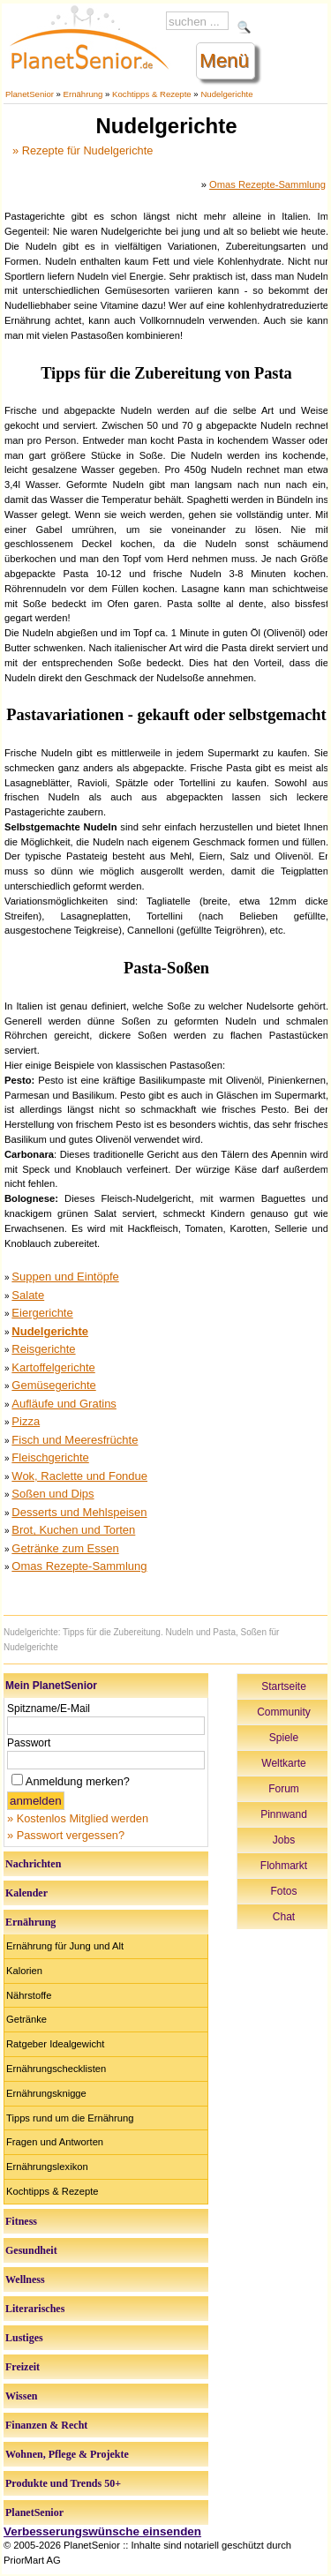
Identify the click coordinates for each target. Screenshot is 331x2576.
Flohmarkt (283, 1865)
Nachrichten (33, 1864)
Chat (284, 1917)
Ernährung (83, 94)
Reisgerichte (43, 1349)
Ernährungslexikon (47, 2166)
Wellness (25, 2279)
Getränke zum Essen (64, 1548)
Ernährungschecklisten (56, 2068)
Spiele (283, 1737)
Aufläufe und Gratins (64, 1403)
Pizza (25, 1421)
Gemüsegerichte (53, 1385)
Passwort (28, 1743)
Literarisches (34, 2308)
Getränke (26, 2019)
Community (284, 1712)
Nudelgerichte (226, 94)
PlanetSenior (29, 94)
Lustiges (24, 2338)
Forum (283, 1789)
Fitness (21, 2221)
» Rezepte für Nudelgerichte (82, 150)
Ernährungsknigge (46, 2093)
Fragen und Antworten (54, 2142)
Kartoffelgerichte (52, 1367)
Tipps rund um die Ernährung (69, 2118)
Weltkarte (283, 1763)
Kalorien (24, 1970)
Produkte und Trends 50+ (63, 2483)
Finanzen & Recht (46, 2425)
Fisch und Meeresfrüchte (74, 1439)
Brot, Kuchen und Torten (73, 1529)
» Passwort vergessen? (65, 1835)
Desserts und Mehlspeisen (79, 1512)
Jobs (284, 1840)
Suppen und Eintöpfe (64, 1276)
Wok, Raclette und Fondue (79, 1476)
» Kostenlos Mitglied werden (77, 1818)
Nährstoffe (28, 1995)
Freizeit (22, 2367)
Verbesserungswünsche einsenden (102, 2531)
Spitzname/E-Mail (48, 1708)
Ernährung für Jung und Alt (65, 1946)
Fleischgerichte (49, 1457)
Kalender (26, 1893)
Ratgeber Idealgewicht (55, 2044)
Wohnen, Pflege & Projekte (67, 2454)
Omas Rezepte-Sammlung (267, 184)
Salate (27, 1295)
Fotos (283, 1891)
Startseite (283, 1686)
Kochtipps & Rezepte (152, 94)
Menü (224, 60)
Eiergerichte (41, 1312)
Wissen (21, 2396)
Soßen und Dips (52, 1493)
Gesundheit (31, 2250)
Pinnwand (283, 1814)
